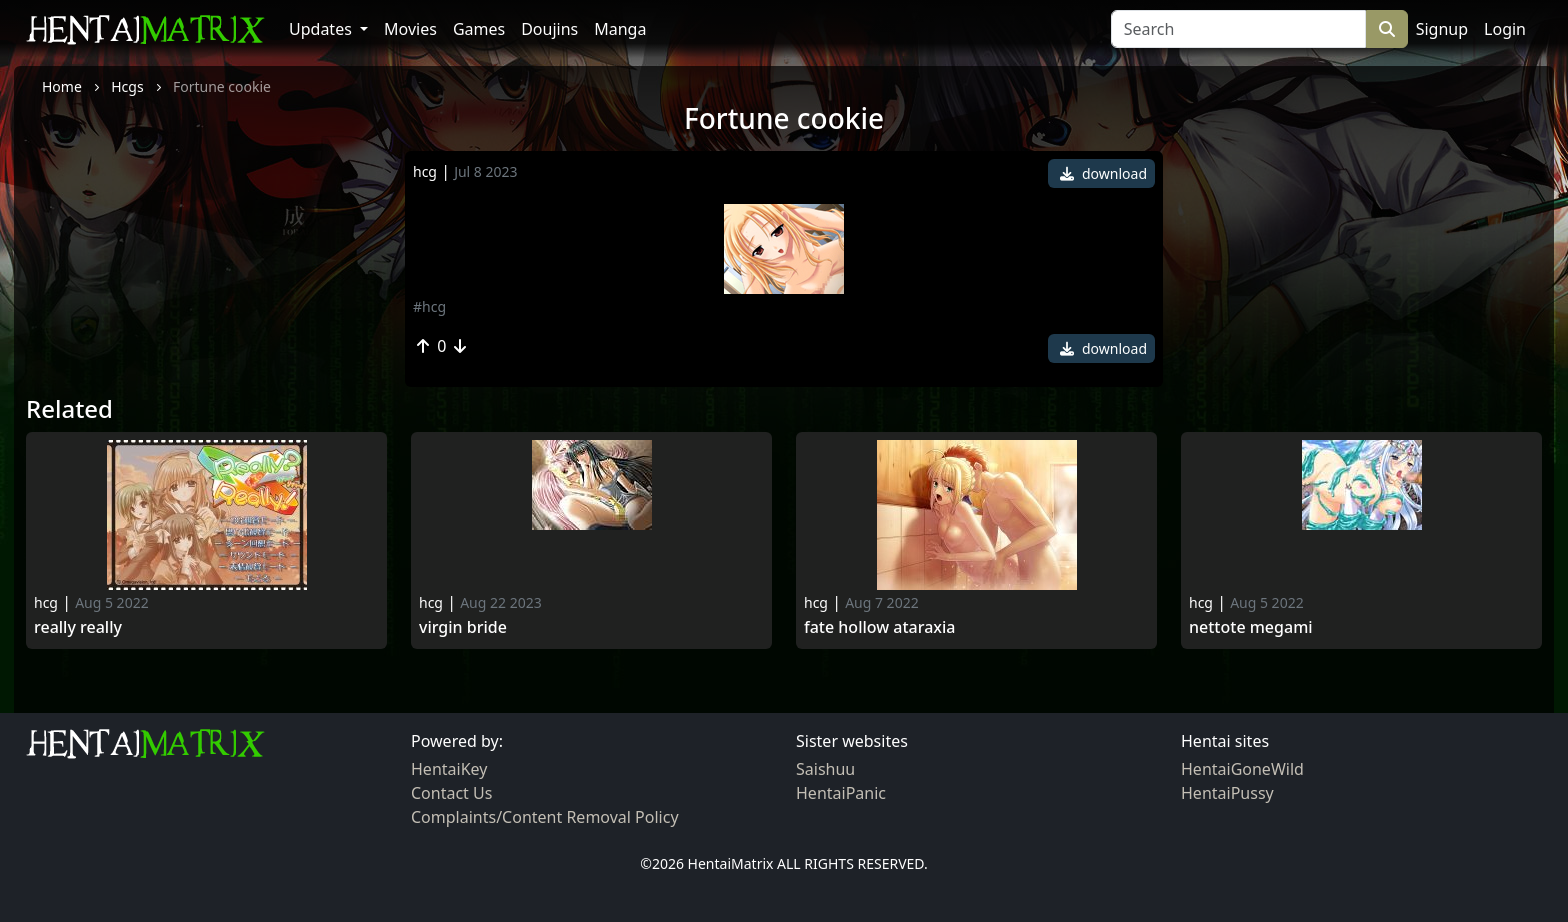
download (1103, 173)
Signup (1442, 29)
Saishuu (825, 769)
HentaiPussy (1227, 793)
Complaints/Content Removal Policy (545, 817)
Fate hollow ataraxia (880, 627)
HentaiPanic (841, 793)
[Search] (1238, 29)
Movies (410, 29)
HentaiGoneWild (1242, 769)
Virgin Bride (463, 627)
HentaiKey (449, 769)
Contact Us (451, 793)
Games (479, 29)
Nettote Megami (1251, 627)
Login (1505, 29)
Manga (620, 29)
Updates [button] (322, 29)
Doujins (549, 29)
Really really (78, 627)
